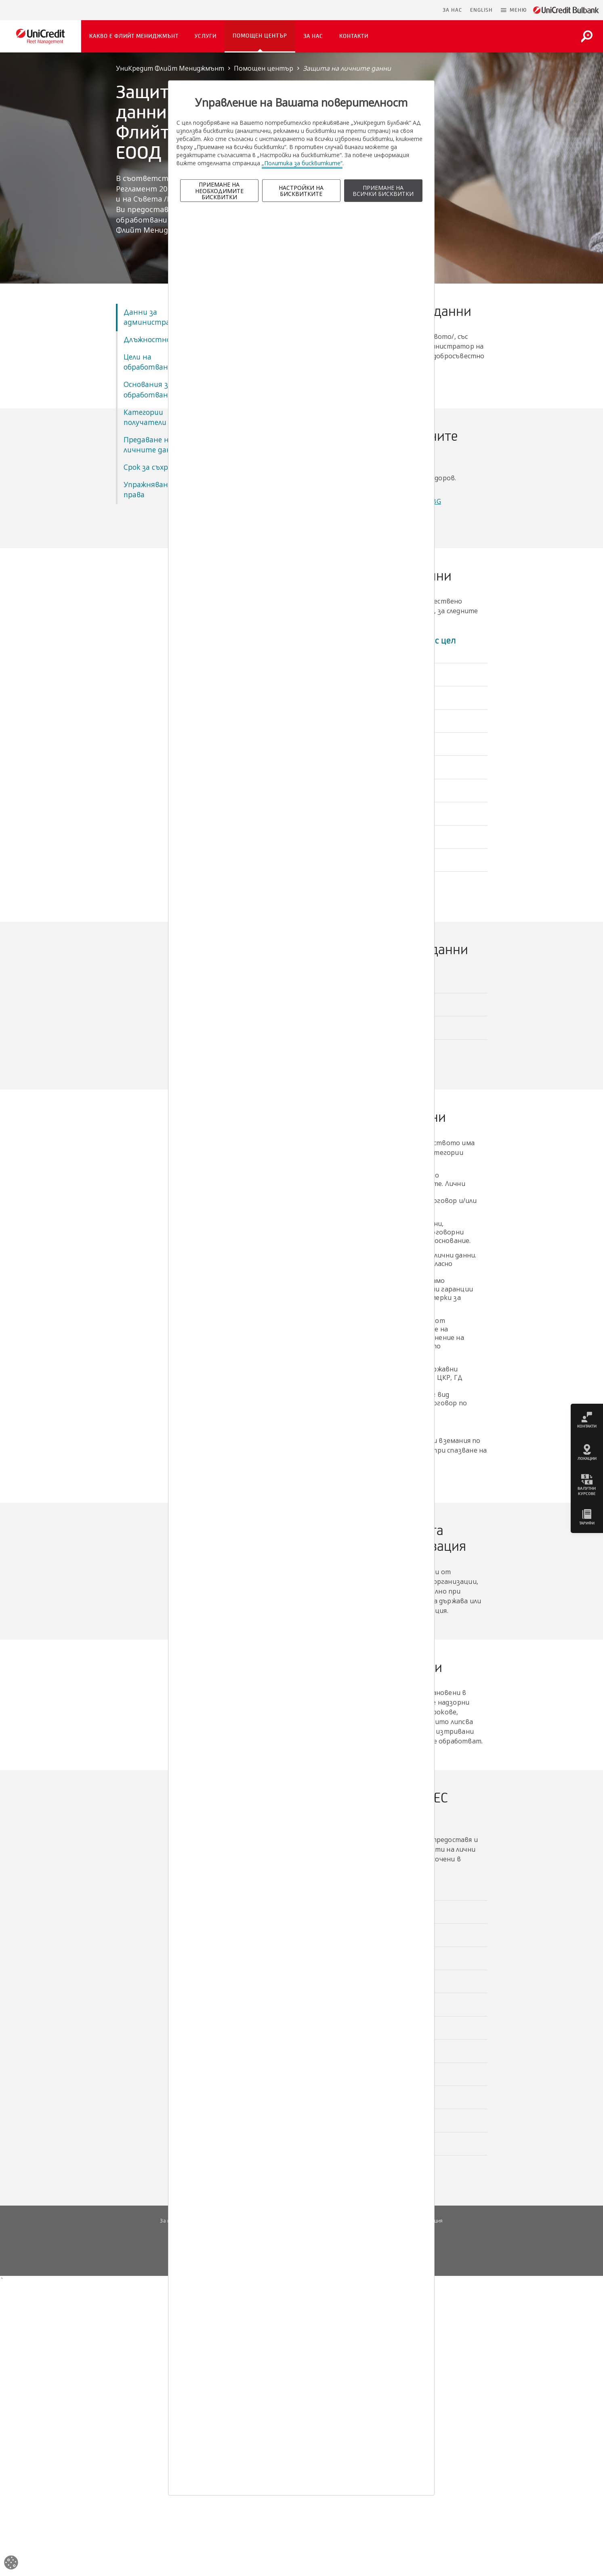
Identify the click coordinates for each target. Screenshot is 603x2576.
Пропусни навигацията (399, 10)
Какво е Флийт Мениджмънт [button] (134, 36)
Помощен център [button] (260, 35)
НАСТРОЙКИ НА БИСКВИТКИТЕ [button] (301, 191)
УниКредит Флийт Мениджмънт (170, 68)
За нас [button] (313, 36)
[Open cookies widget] (11, 2563)
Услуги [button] (205, 36)
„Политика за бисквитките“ (302, 163)
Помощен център (263, 68)
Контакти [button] (353, 36)
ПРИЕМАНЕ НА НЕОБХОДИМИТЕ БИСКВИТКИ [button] (219, 191)
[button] (514, 10)
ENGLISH (481, 10)
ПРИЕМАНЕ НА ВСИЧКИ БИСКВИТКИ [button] (383, 191)
